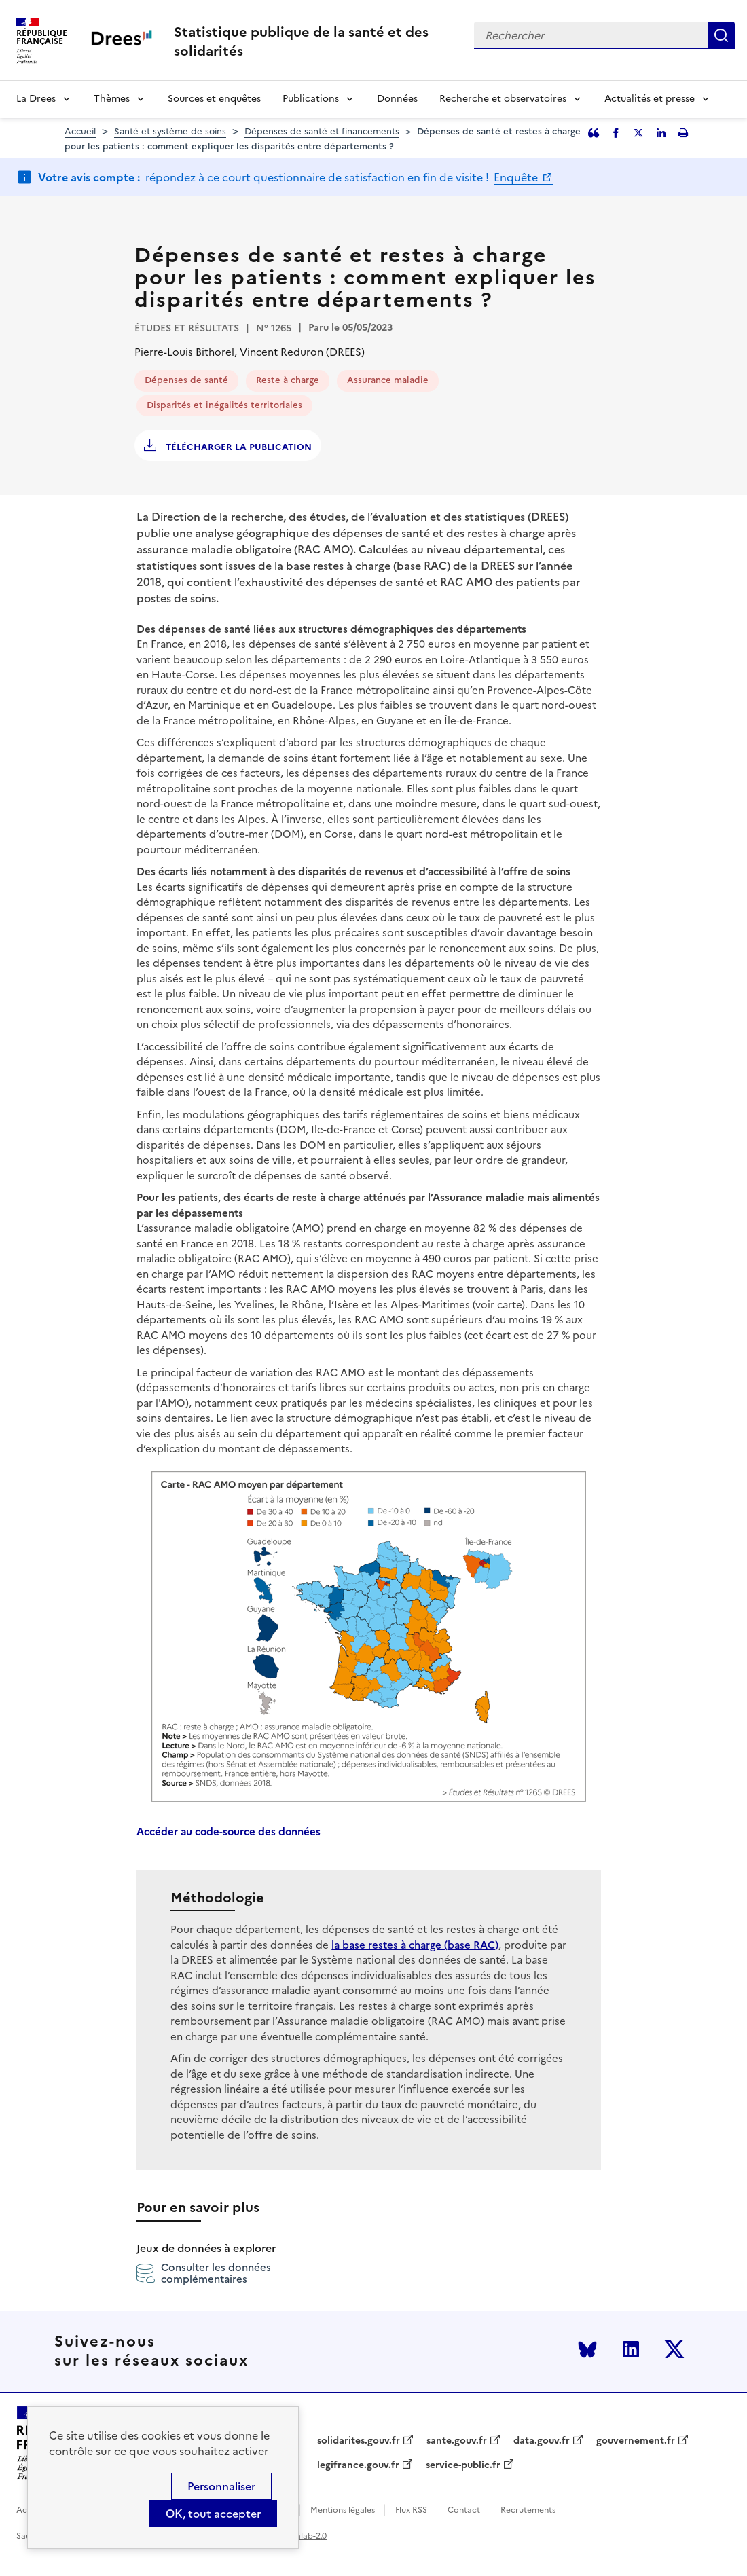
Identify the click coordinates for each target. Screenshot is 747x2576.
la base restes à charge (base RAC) (414, 1945)
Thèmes (112, 99)
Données (397, 99)
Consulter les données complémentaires (203, 2273)
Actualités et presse (649, 99)
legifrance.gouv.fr (358, 2465)
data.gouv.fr (541, 2441)
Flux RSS (411, 2510)
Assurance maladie (388, 379)
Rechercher (721, 35)
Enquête (517, 177)
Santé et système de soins (170, 131)
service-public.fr (463, 2465)
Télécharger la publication (237, 447)
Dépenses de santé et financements (321, 131)
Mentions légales (342, 2510)
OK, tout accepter (213, 2513)
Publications (311, 99)
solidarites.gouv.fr (358, 2441)
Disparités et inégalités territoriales (224, 405)
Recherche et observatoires (502, 99)
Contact (464, 2510)
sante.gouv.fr (456, 2441)
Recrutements (527, 2510)
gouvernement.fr (635, 2441)
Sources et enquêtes (214, 99)
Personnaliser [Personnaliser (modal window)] (221, 2486)
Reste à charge (287, 379)
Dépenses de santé (186, 379)
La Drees (36, 99)
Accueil (80, 131)
